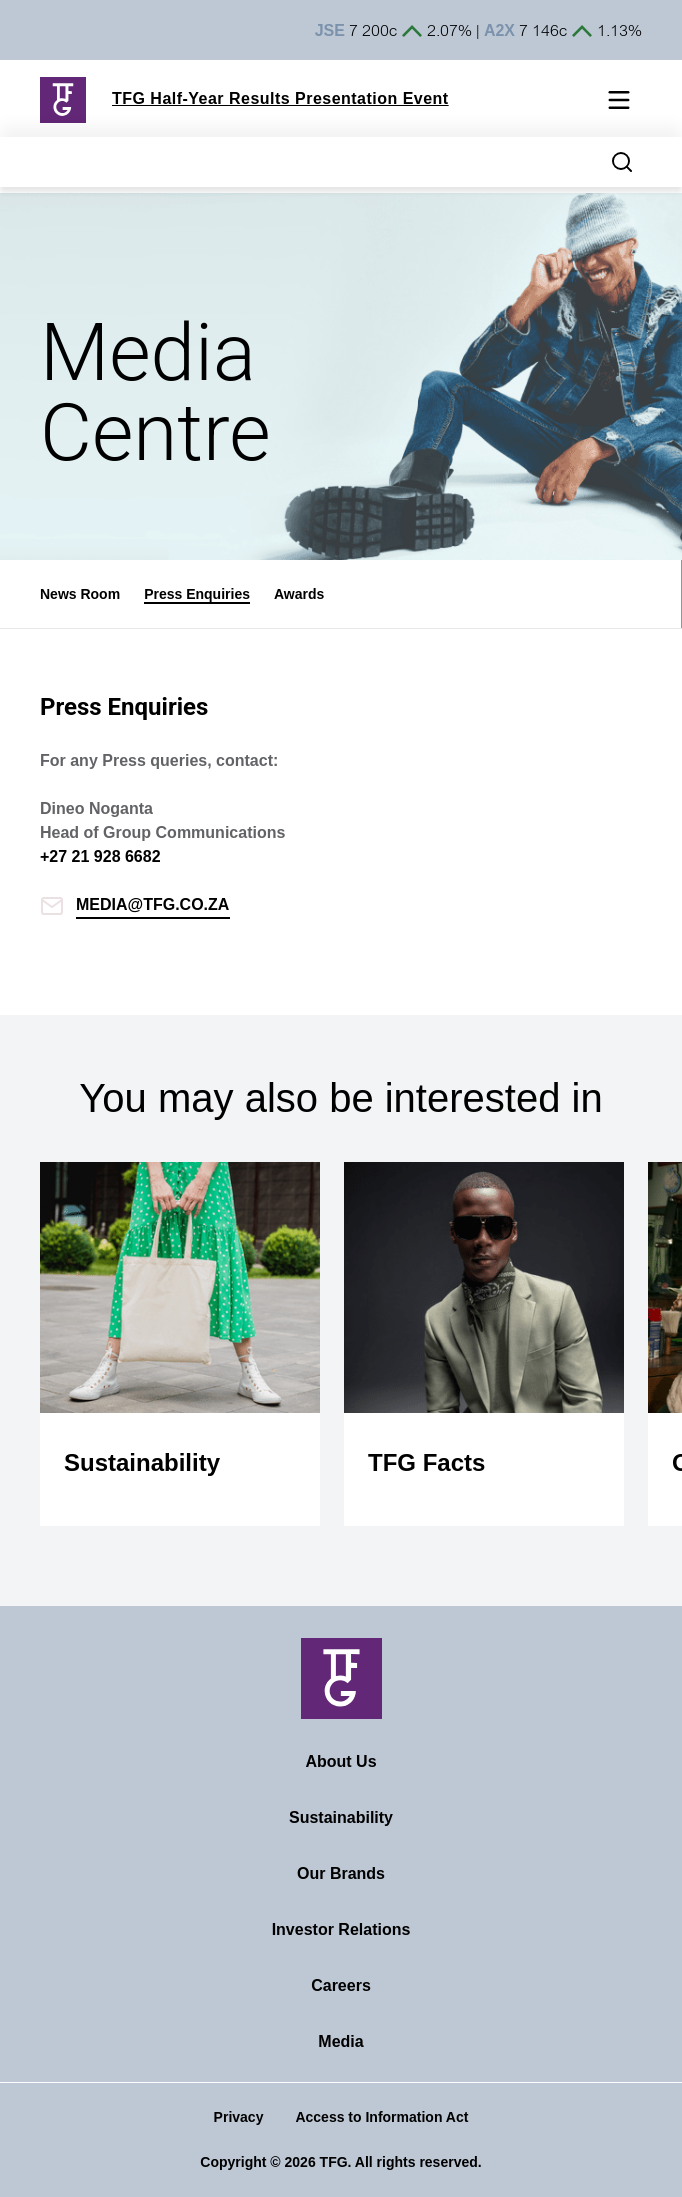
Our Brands (341, 1873)
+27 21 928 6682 (100, 856)
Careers (341, 1985)
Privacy (239, 2117)
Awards (299, 594)
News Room (80, 594)
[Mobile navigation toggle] (619, 103)
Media (340, 2041)
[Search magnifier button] (622, 162)
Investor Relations (341, 1929)
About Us (340, 1761)
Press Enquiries (197, 594)
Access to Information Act (381, 2117)
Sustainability (341, 1817)
